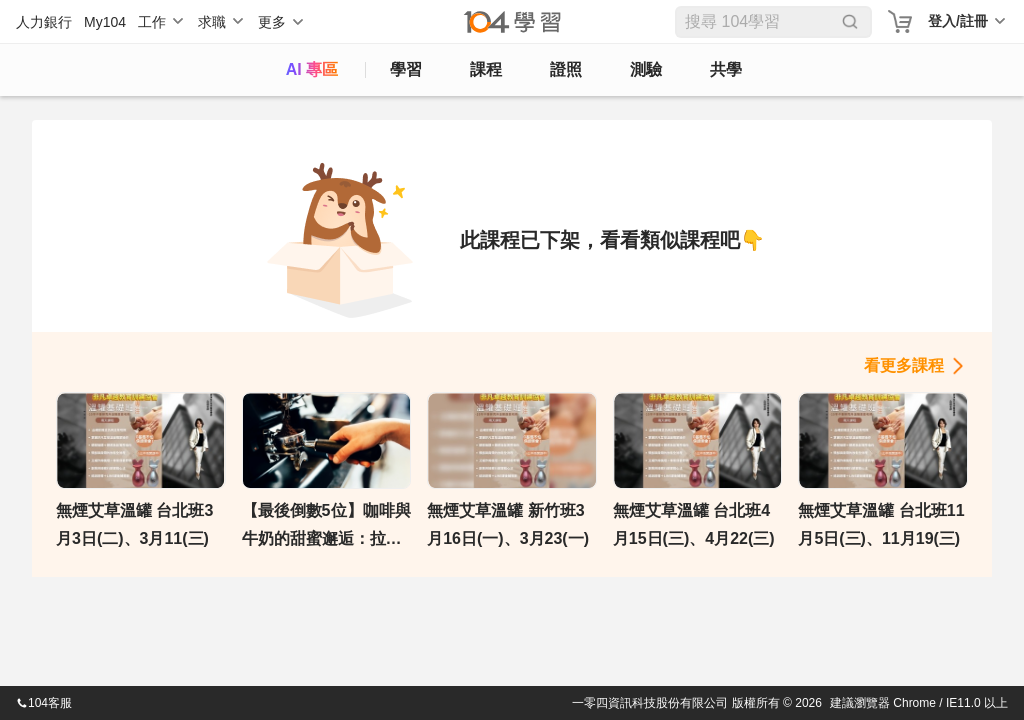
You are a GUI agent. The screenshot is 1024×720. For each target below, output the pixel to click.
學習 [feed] (406, 69)
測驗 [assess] (646, 69)
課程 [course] (486, 69)
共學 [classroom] (726, 69)
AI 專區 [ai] (312, 69)
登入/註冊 (958, 21)
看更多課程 (904, 365)
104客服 (44, 703)
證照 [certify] (566, 69)
